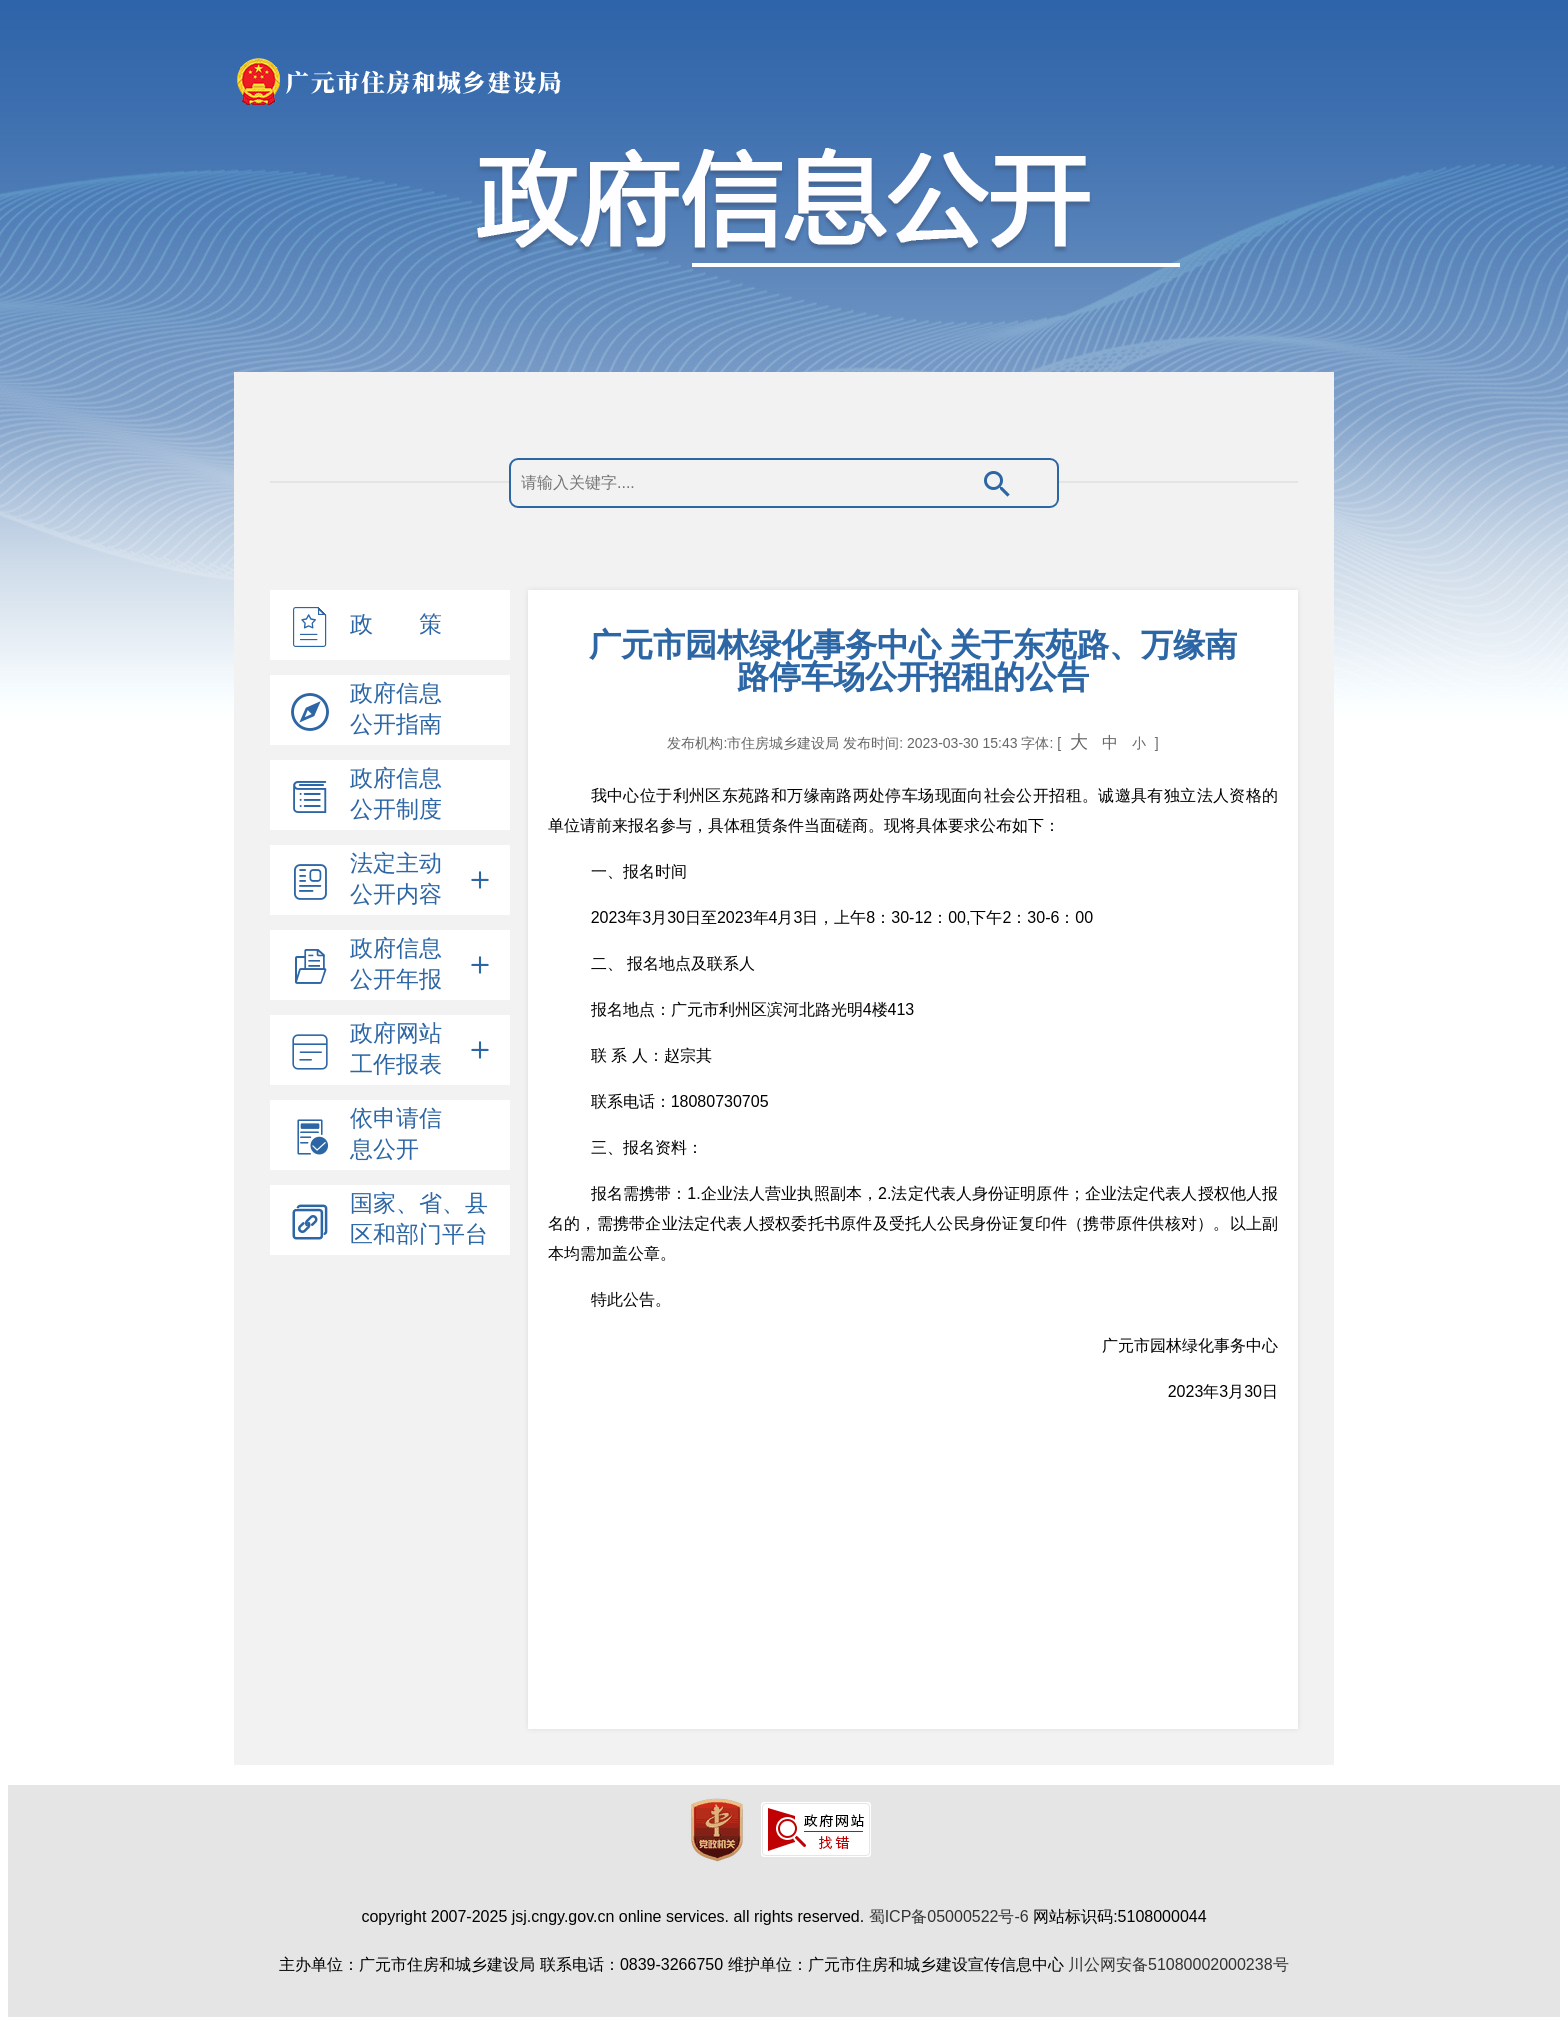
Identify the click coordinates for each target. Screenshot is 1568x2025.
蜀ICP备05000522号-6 (949, 1916)
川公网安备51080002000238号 (1178, 1964)
